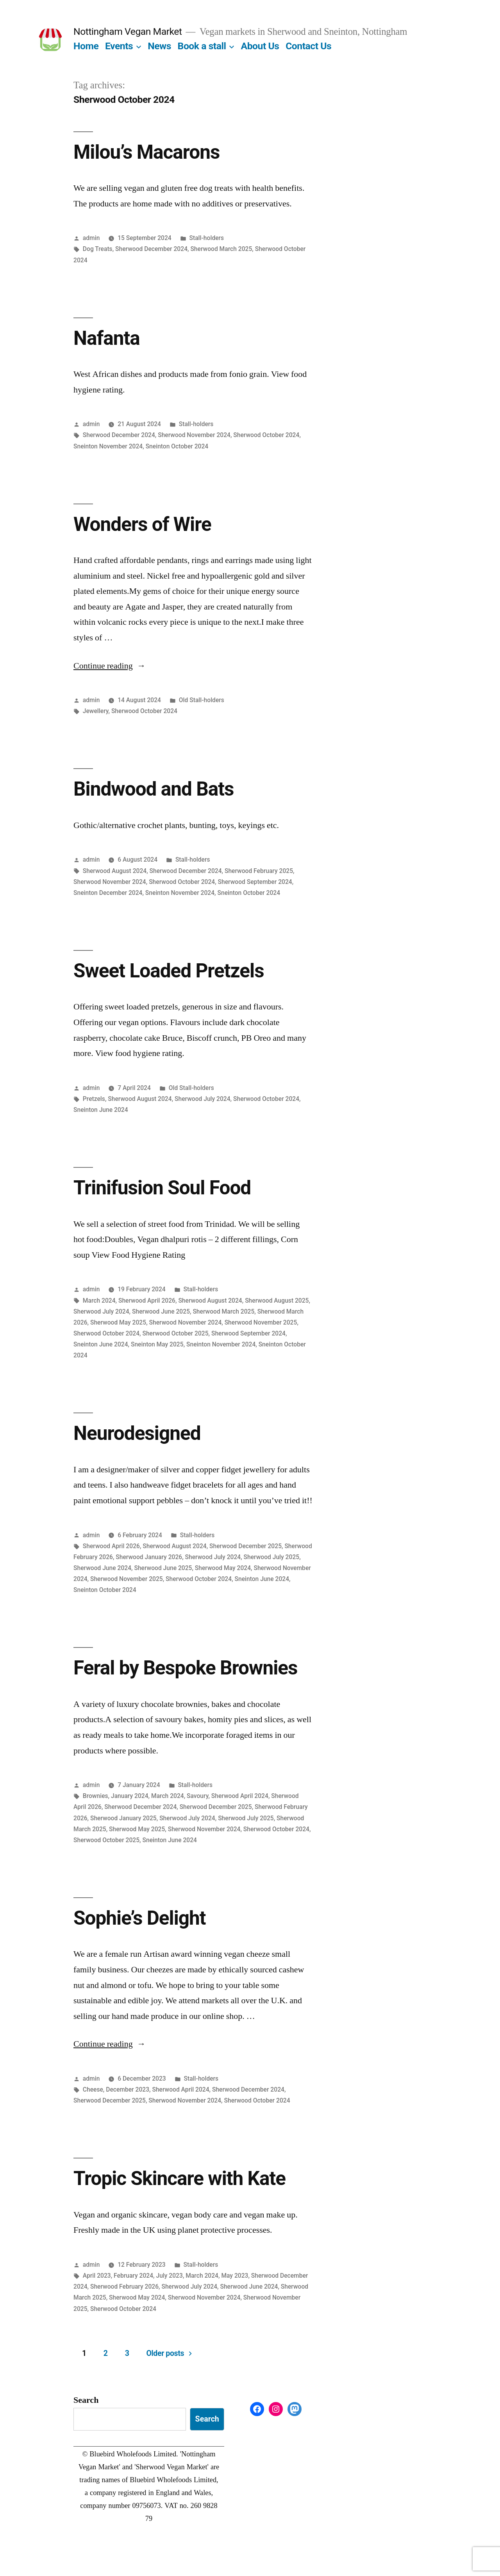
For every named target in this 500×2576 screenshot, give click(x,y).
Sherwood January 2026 (149, 1557)
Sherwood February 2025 (259, 871)
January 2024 (129, 1796)
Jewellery (96, 711)
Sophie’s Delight (139, 1918)
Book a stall (202, 46)
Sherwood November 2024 (194, 435)
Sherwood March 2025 (221, 249)
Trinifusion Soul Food (162, 1187)
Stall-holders (206, 238)
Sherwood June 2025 (161, 1311)
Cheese (93, 2089)
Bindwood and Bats (153, 789)
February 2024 (133, 2275)
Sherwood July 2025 (272, 1557)
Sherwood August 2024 (114, 871)
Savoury (197, 1796)
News (159, 46)
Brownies (95, 1796)
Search (85, 2400)
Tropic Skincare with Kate (179, 2178)
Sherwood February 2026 (124, 2286)
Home (85, 46)
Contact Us (308, 46)
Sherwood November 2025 (261, 1322)
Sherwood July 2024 (202, 1098)
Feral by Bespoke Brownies (185, 1667)
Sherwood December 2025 (245, 1546)
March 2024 (99, 1300)
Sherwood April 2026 (146, 1300)
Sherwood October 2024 (266, 435)
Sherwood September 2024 (255, 882)
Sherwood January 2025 (123, 1818)
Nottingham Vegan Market (127, 31)
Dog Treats (97, 249)
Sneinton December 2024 (107, 892)
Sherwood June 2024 (102, 1568)
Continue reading (109, 665)
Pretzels (94, 1098)
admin (91, 238)
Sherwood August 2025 (277, 1300)
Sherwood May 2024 (223, 1568)
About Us (260, 46)
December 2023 (127, 2089)
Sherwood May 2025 (118, 1322)
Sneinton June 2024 (100, 1109)
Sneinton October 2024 (177, 446)
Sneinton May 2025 (157, 1344)
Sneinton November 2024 (108, 446)
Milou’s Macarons (146, 152)
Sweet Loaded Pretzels (168, 970)
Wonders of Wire (142, 524)
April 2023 (97, 2275)
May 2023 (234, 2275)
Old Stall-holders (201, 700)
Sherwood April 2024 (239, 1796)
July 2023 (169, 2275)
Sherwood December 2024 (151, 249)
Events (119, 46)
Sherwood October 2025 (175, 1333)
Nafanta (106, 338)
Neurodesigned (137, 1433)
